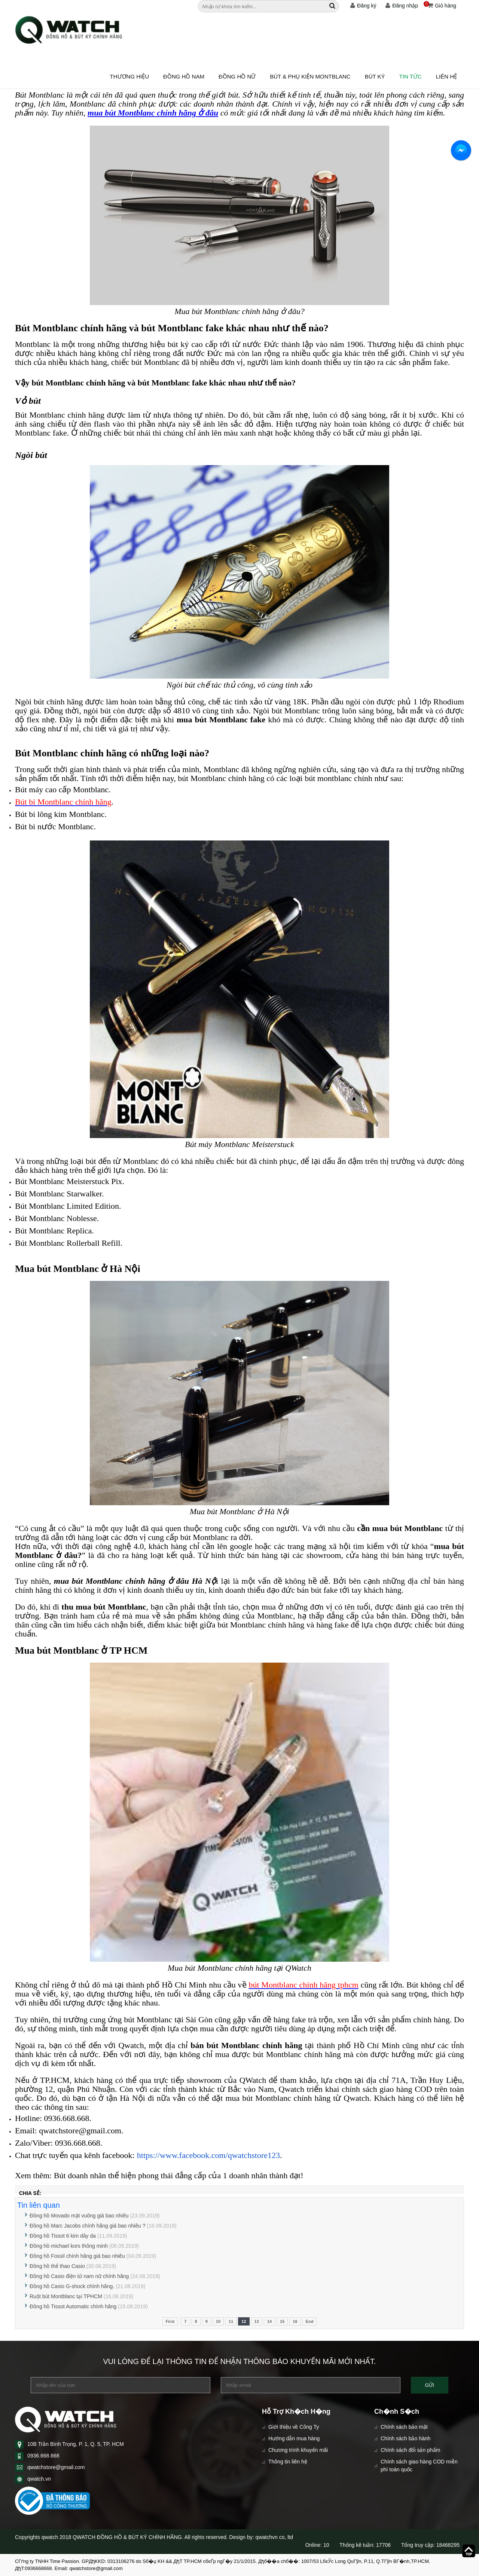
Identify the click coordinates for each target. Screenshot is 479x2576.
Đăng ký (363, 6)
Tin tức (410, 76)
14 (269, 2321)
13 (256, 2321)
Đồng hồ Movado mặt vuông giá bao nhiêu (79, 2216)
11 (231, 2321)
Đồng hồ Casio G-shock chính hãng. (72, 2286)
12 (243, 2321)
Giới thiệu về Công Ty (293, 2427)
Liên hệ (446, 76)
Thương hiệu (129, 76)
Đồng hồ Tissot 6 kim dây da (63, 2236)
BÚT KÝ (375, 76)
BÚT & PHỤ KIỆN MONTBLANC (310, 76)
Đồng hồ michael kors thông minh (69, 2246)
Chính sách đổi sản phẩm (410, 2450)
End (310, 2321)
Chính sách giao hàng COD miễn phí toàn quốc (419, 2465)
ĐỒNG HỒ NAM (183, 76)
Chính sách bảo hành (405, 2438)
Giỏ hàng (440, 6)
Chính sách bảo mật (404, 2427)
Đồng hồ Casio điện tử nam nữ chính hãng (79, 2276)
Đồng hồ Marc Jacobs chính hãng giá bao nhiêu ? (87, 2226)
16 (295, 2321)
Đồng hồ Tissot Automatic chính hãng (73, 2306)
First (170, 2321)
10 (218, 2321)
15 (282, 2321)
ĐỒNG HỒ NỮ (237, 76)
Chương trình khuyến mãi (298, 2450)
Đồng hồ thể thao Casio (57, 2266)
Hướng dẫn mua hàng (294, 2438)
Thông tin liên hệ (287, 2462)
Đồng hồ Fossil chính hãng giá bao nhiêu (78, 2256)
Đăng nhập (401, 6)
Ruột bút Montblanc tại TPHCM (66, 2296)
